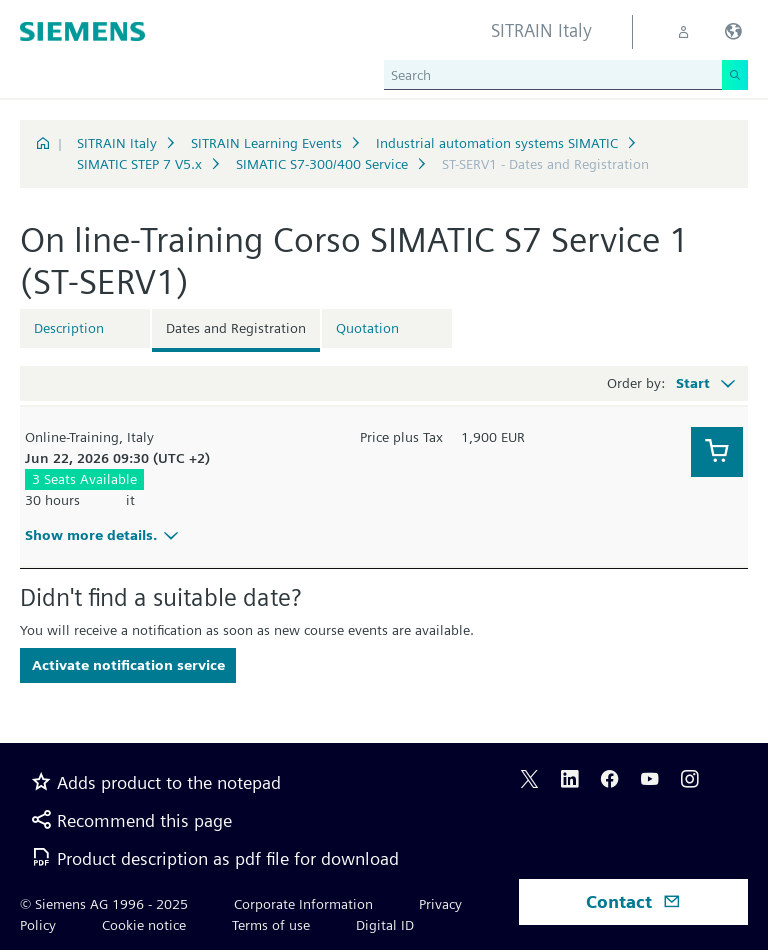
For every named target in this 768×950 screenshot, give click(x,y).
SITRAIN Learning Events (266, 143)
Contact (633, 901)
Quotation (367, 328)
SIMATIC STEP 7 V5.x (139, 164)
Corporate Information (303, 904)
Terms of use (271, 925)
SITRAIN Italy (117, 143)
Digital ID (385, 925)
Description (69, 328)
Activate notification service (128, 665)
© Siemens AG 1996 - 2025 (104, 904)
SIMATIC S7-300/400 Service (322, 164)
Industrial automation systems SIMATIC (497, 143)
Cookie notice (144, 925)
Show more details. (104, 535)
